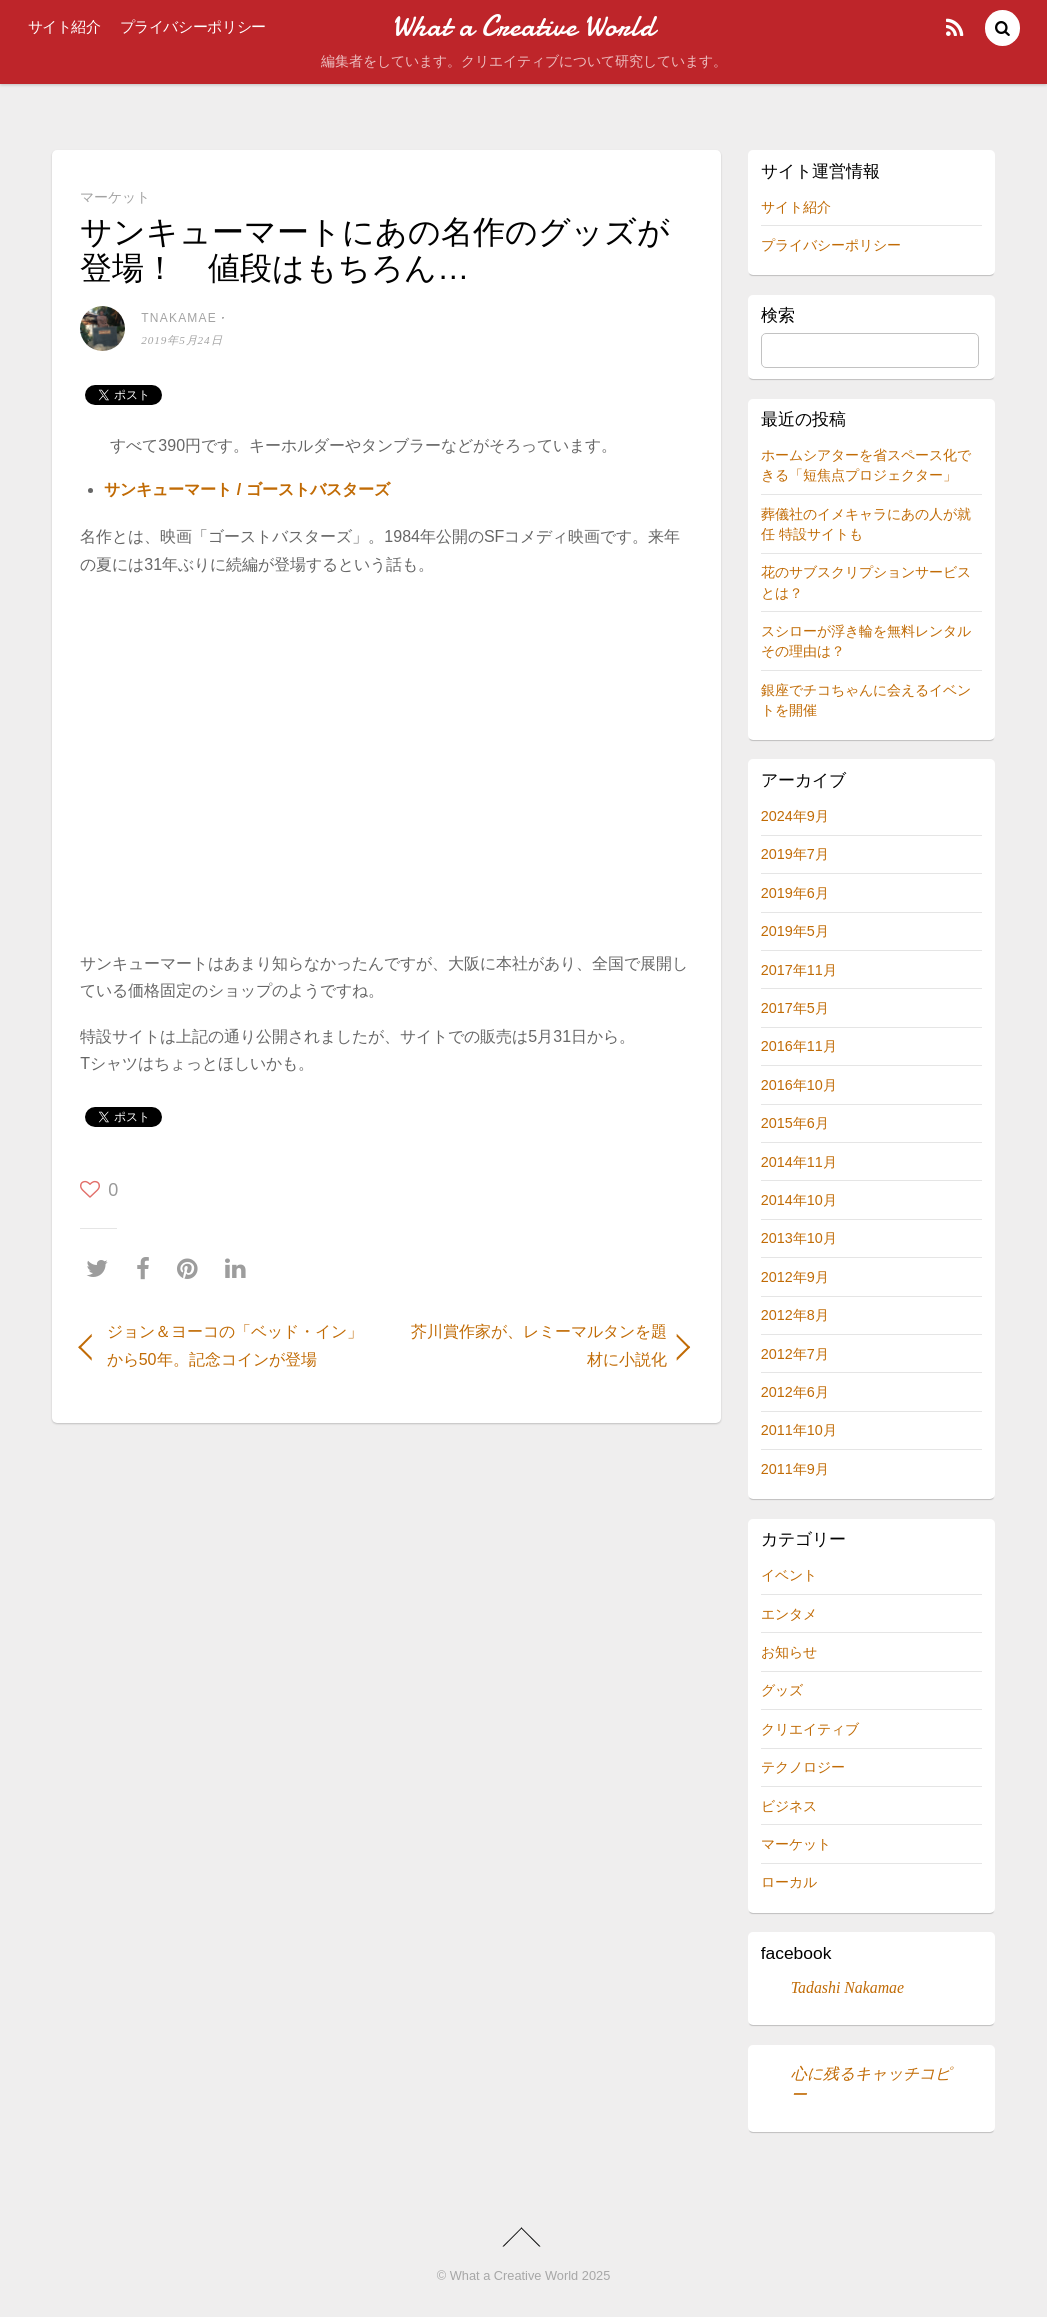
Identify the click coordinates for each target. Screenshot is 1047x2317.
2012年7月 (795, 1354)
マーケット (115, 197)
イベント (789, 1575)
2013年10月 (799, 1238)
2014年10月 (799, 1200)
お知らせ (789, 1652)
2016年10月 (799, 1085)
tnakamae (179, 318)
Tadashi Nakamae (847, 1987)
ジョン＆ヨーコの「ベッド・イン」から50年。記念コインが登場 (235, 1345)
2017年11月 (799, 970)
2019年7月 (795, 854)
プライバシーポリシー (193, 26)
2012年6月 (795, 1392)
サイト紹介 (64, 26)
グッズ (782, 1690)
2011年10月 (799, 1430)
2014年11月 (799, 1162)
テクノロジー (803, 1767)
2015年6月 (795, 1123)
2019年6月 (795, 893)
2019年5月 (795, 931)
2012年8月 (795, 1315)
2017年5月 (795, 1008)
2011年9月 (795, 1469)
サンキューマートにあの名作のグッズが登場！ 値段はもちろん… (375, 249)
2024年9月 (795, 816)
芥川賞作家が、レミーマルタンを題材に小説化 (536, 1345)
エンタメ (789, 1614)
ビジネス (789, 1806)
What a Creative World (514, 2275)
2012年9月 (795, 1277)
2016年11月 (799, 1046)
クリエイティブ (810, 1729)
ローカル (789, 1882)
